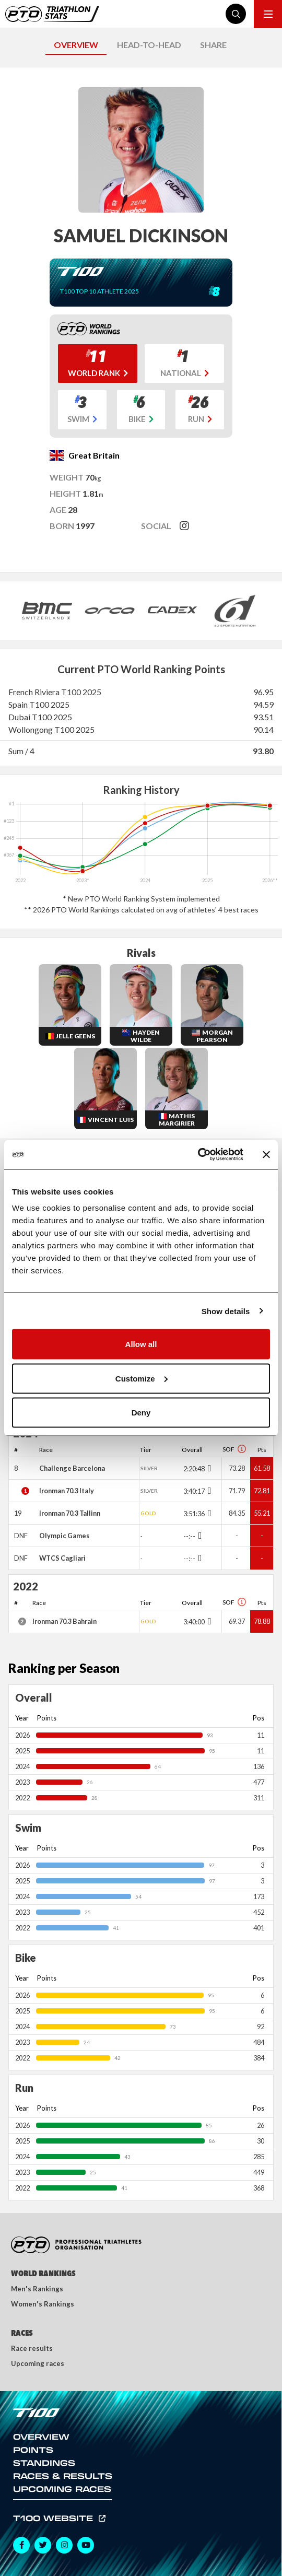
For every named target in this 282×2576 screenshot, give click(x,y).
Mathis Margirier (177, 1119)
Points (33, 2449)
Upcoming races (37, 2363)
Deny (141, 1412)
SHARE (213, 45)
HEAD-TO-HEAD (149, 45)
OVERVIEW (76, 45)
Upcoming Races (62, 2489)
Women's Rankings (42, 2304)
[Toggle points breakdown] (208, 1468)
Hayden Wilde (145, 1036)
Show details (226, 1310)
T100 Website (54, 2518)
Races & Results (62, 2475)
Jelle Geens (75, 1036)
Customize (141, 1378)
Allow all (141, 1344)
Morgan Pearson (214, 1036)
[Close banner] (266, 1154)
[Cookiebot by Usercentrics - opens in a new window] (197, 1155)
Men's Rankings (37, 2289)
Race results (32, 2348)
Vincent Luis (111, 1119)
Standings (44, 2462)
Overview (41, 2436)
